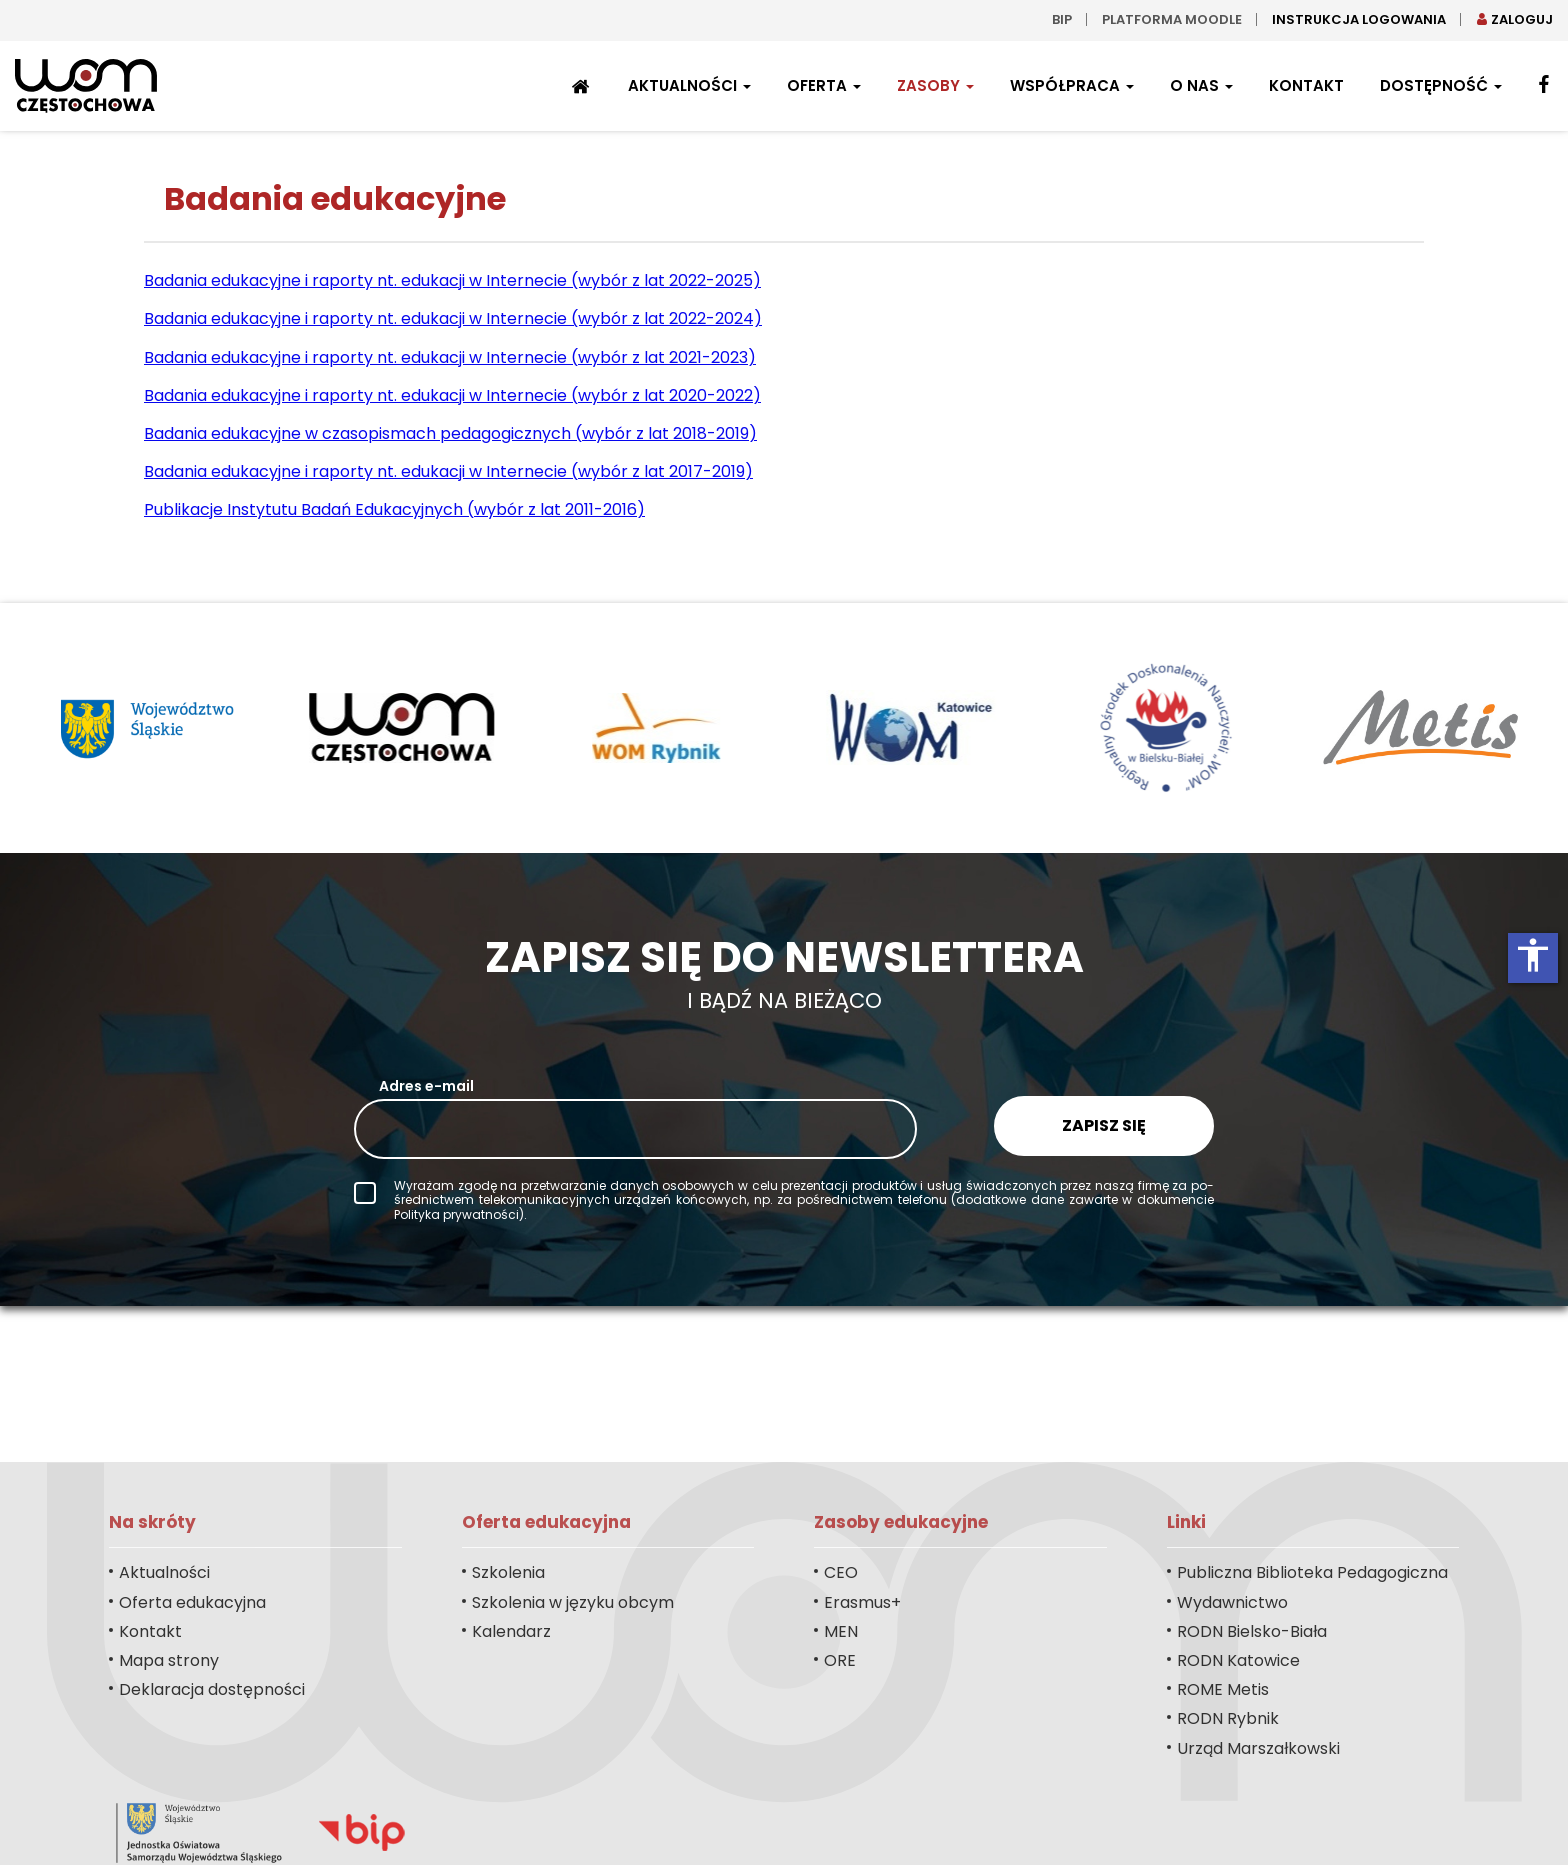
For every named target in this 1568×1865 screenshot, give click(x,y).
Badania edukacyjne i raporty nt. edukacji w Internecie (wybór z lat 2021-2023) (450, 357)
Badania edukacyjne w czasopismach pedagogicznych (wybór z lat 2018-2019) (450, 433)
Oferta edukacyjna (192, 1602)
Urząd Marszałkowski (1258, 1748)
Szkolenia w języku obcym (573, 1602)
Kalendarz (511, 1631)
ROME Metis (1223, 1689)
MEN (841, 1631)
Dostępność (1441, 85)
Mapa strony (169, 1660)
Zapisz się (1104, 1125)
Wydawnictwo (1232, 1602)
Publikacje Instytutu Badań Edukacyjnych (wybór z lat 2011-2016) (394, 509)
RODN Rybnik (1228, 1718)
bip (1062, 19)
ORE (840, 1660)
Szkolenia (508, 1572)
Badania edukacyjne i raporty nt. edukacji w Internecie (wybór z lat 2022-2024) (453, 318)
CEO (841, 1572)
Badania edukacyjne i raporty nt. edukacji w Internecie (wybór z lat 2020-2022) (452, 395)
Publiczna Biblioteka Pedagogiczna (1312, 1572)
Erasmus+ (862, 1602)
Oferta (824, 85)
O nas (1201, 85)
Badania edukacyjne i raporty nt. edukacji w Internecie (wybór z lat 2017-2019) (448, 471)
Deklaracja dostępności (212, 1689)
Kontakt (1306, 85)
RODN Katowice (1238, 1660)
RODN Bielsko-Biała (1252, 1631)
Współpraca (1072, 85)
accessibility (1533, 955)
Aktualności (689, 85)
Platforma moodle (1172, 19)
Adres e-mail (426, 1086)
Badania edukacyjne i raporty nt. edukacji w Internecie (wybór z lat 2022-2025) (452, 280)
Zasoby (935, 85)
